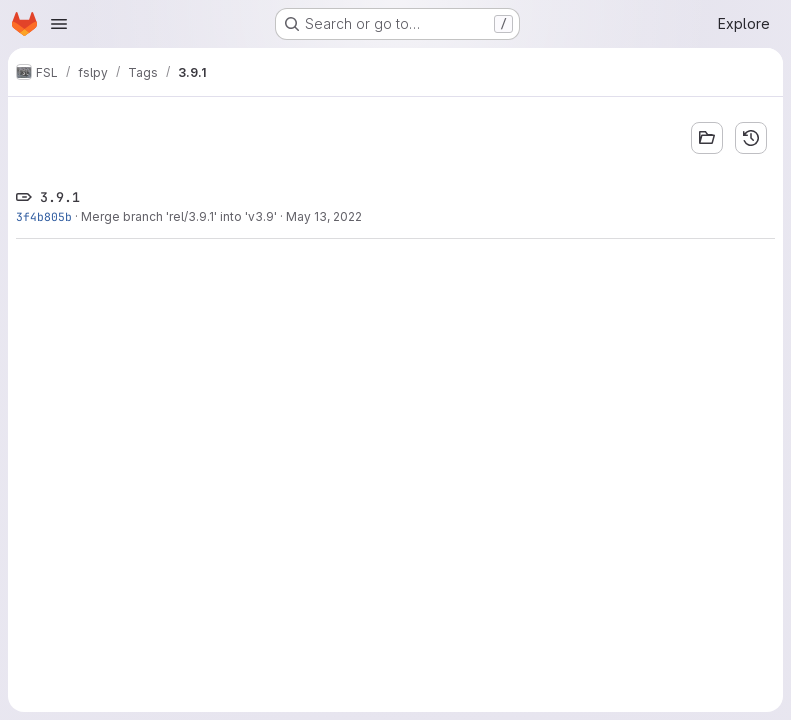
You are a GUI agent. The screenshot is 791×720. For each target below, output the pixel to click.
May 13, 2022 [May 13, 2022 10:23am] (324, 216)
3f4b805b (44, 216)
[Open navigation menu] (59, 24)
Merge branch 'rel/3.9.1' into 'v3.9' (179, 216)
